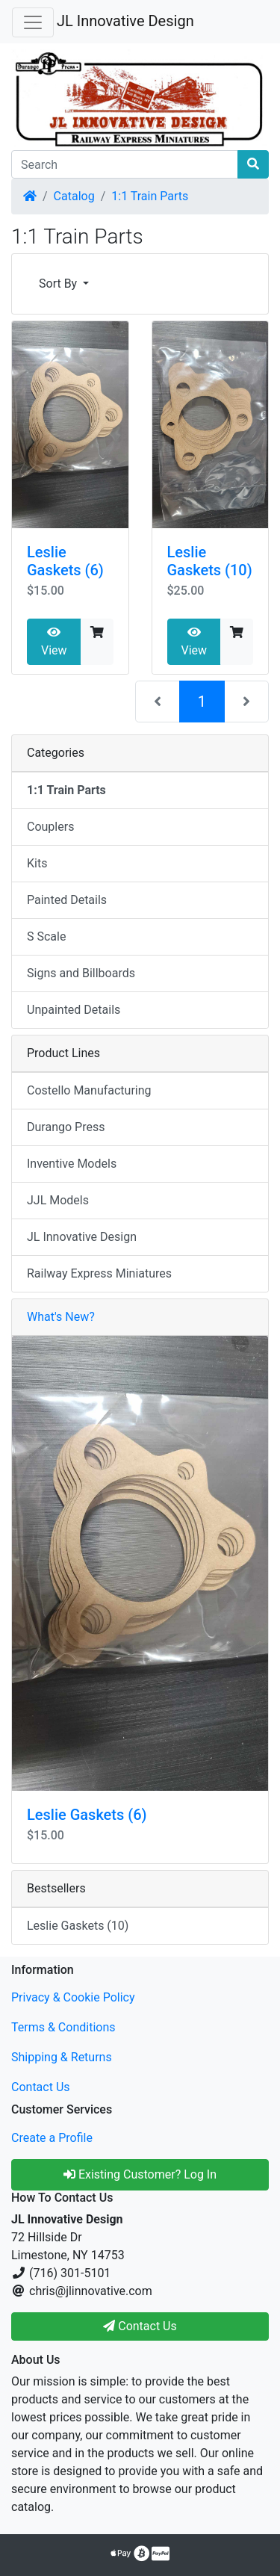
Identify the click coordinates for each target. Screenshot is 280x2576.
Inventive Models (71, 1164)
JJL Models (58, 1200)
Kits (37, 863)
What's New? (61, 1317)
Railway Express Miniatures (99, 1273)
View (54, 641)
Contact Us (40, 2087)
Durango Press (66, 1127)
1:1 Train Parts (149, 196)
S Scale (46, 936)
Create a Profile (52, 2138)
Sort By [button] (59, 283)
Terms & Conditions (63, 2027)
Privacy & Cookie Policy (73, 1997)
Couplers (50, 827)
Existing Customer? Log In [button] (140, 2174)
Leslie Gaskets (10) (209, 561)
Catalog (74, 196)
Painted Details (67, 900)
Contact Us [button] (140, 2326)
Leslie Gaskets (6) (65, 561)
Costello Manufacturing (89, 1090)
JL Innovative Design (125, 21)
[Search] (124, 164)
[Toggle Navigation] (33, 22)
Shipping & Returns (61, 2057)
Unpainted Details (73, 1010)
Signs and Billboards (81, 973)
